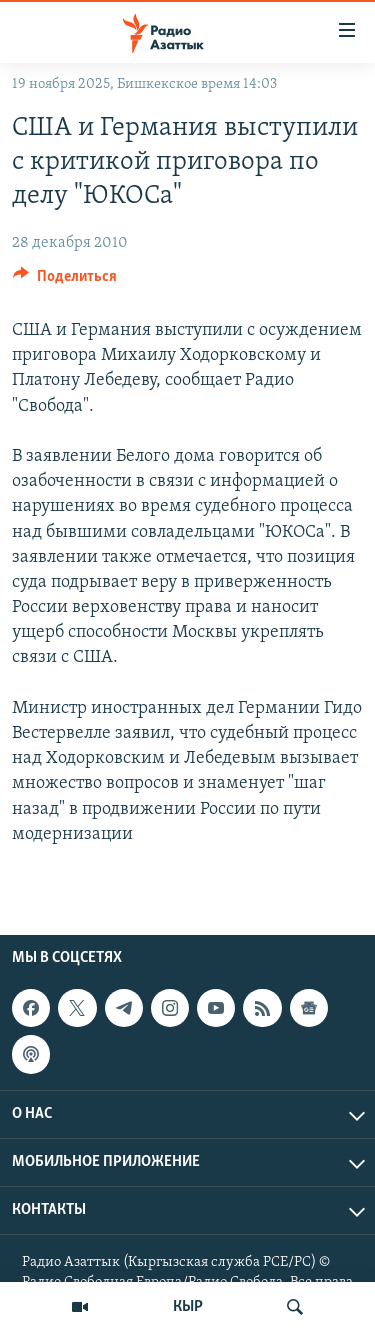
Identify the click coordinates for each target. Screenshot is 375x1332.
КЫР (188, 1307)
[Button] (65, 281)
